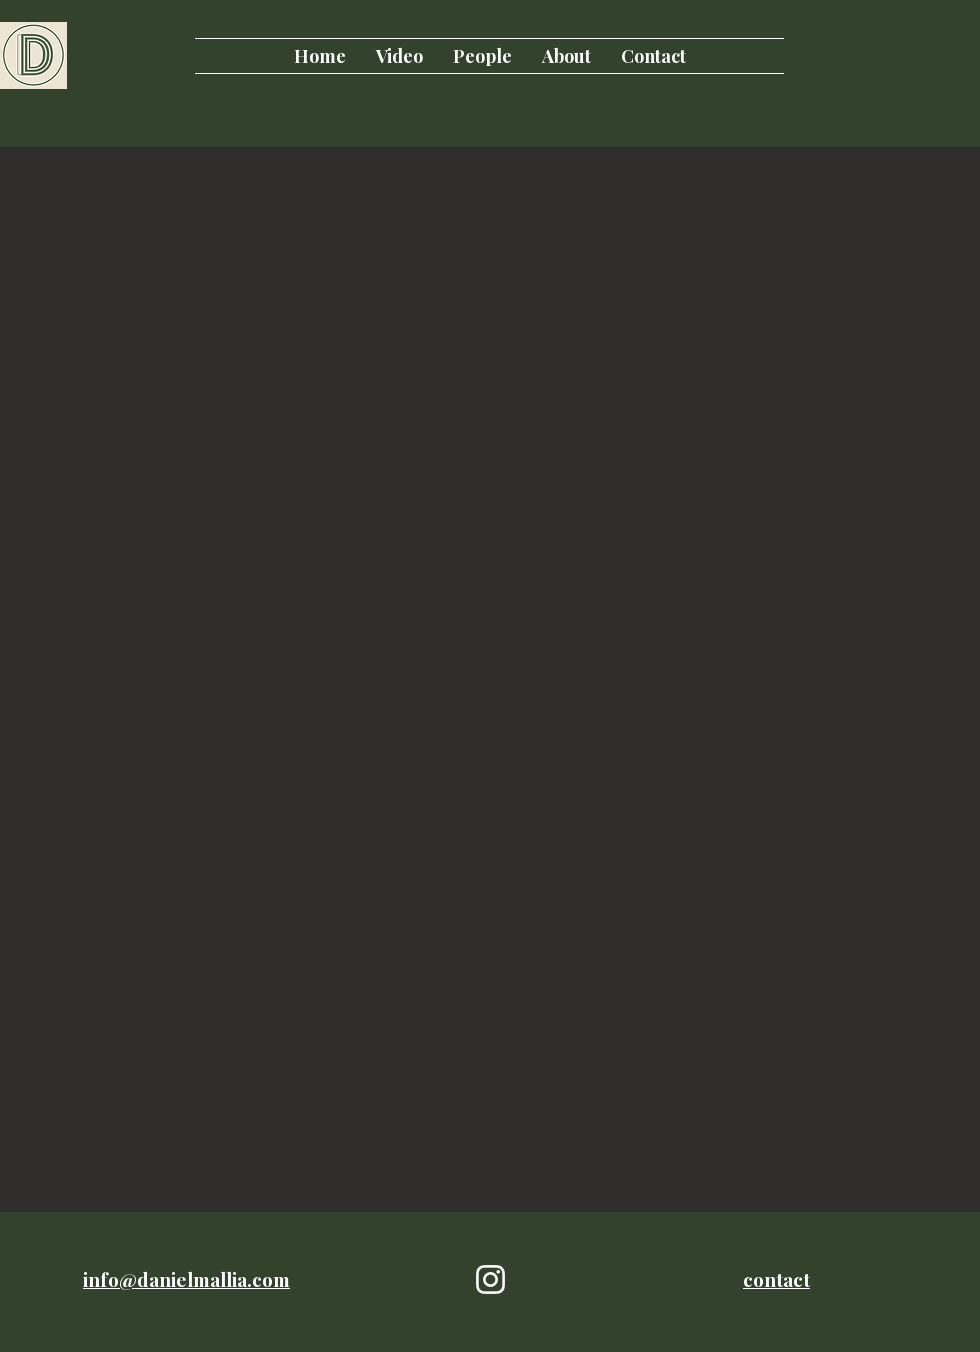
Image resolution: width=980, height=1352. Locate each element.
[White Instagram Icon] (490, 1279)
